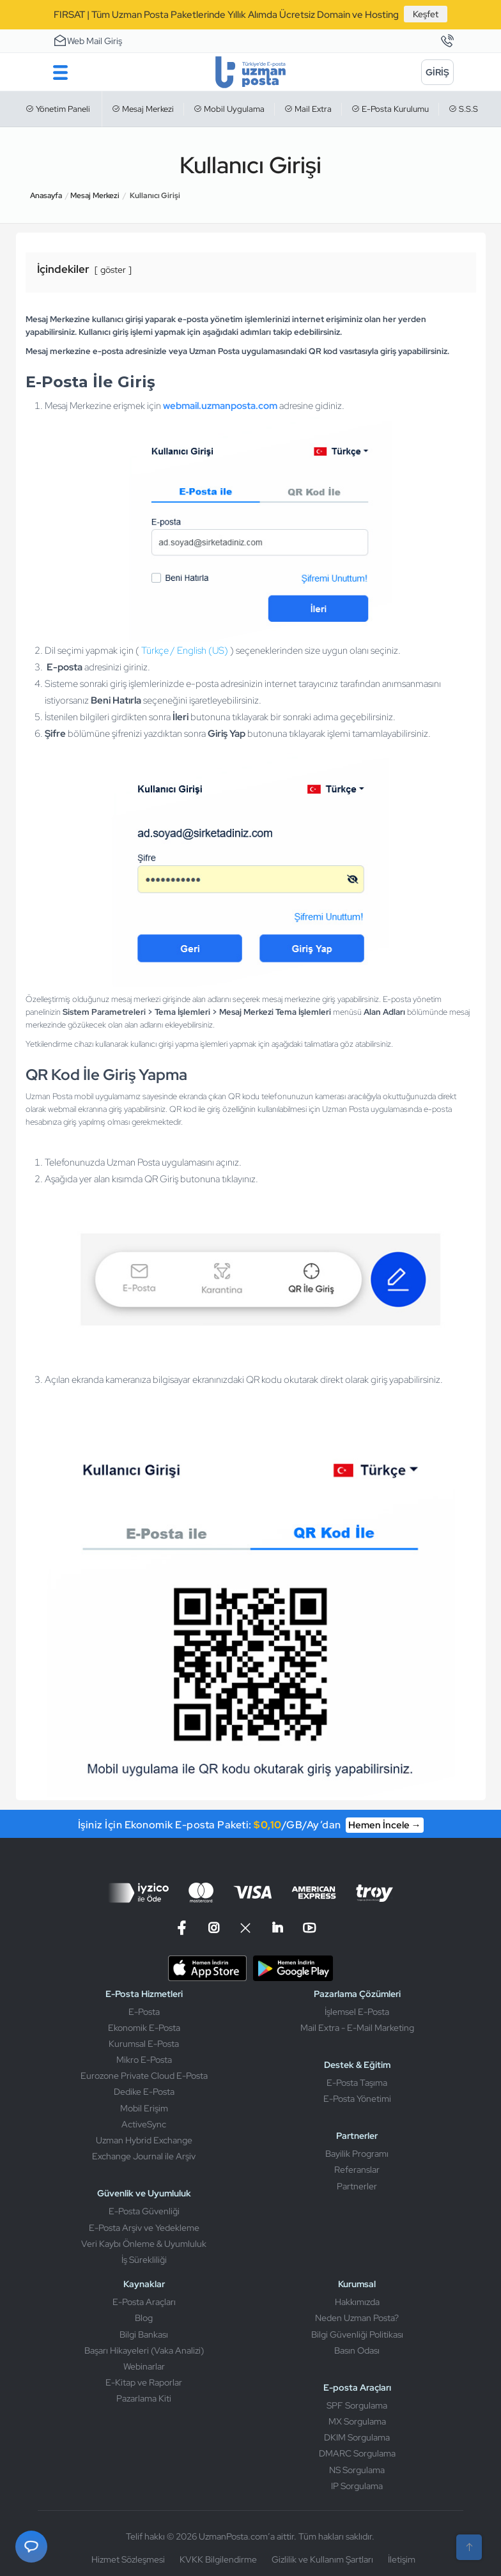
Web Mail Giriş (87, 40)
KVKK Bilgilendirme (218, 2559)
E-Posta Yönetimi (357, 2098)
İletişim (401, 2559)
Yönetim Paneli (58, 109)
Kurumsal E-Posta (144, 2043)
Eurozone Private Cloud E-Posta (144, 2075)
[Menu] (60, 72)
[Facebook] (183, 1928)
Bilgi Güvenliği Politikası (357, 2334)
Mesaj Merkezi (143, 109)
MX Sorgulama (357, 2421)
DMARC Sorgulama (357, 2453)
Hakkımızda (357, 2302)
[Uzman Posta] (250, 72)
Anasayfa (46, 195)
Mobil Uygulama (229, 109)
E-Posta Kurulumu (390, 109)
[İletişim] (447, 41)
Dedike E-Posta (144, 2091)
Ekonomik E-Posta (144, 2027)
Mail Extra (308, 109)
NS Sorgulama (357, 2470)
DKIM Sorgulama (357, 2437)
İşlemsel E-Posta (357, 2011)
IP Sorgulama (357, 2486)
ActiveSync (143, 2124)
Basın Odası (357, 2350)
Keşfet (425, 14)
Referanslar (357, 2169)
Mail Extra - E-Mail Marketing (357, 2027)
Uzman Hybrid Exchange (144, 2140)
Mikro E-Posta (144, 2059)
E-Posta (144, 2011)
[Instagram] (213, 1928)
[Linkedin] (277, 1928)
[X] (245, 1928)
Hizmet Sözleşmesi (128, 2559)
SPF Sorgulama (357, 2405)
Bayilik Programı (357, 2153)
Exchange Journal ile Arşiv (144, 2156)
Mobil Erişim (144, 2108)
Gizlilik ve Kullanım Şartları (322, 2559)
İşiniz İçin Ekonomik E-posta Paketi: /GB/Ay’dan (251, 1825)
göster (113, 269)
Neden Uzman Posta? (357, 2318)
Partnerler (357, 2186)
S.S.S (463, 109)
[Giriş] (437, 72)
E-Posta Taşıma (357, 2082)
